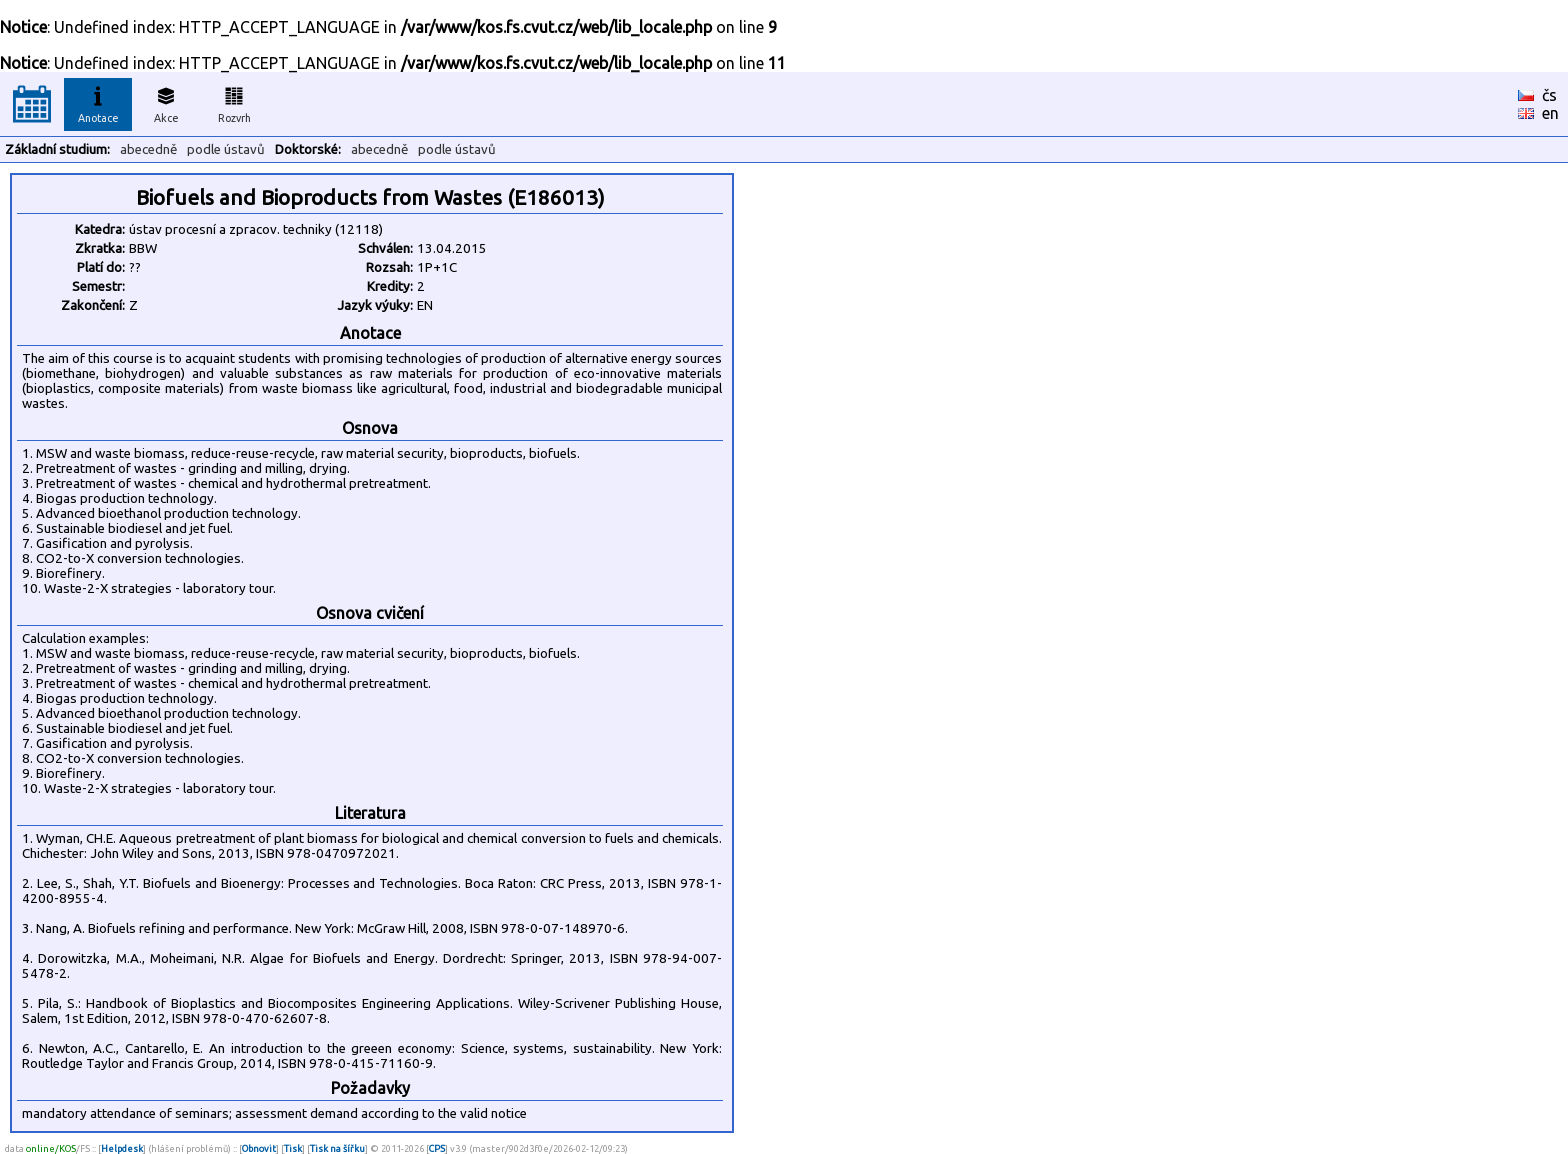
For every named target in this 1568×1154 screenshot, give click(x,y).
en (1550, 113)
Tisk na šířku (337, 1148)
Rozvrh (234, 102)
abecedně (148, 149)
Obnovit (259, 1148)
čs (1549, 95)
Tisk (293, 1148)
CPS (437, 1148)
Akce (166, 102)
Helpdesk (122, 1148)
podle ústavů (226, 149)
